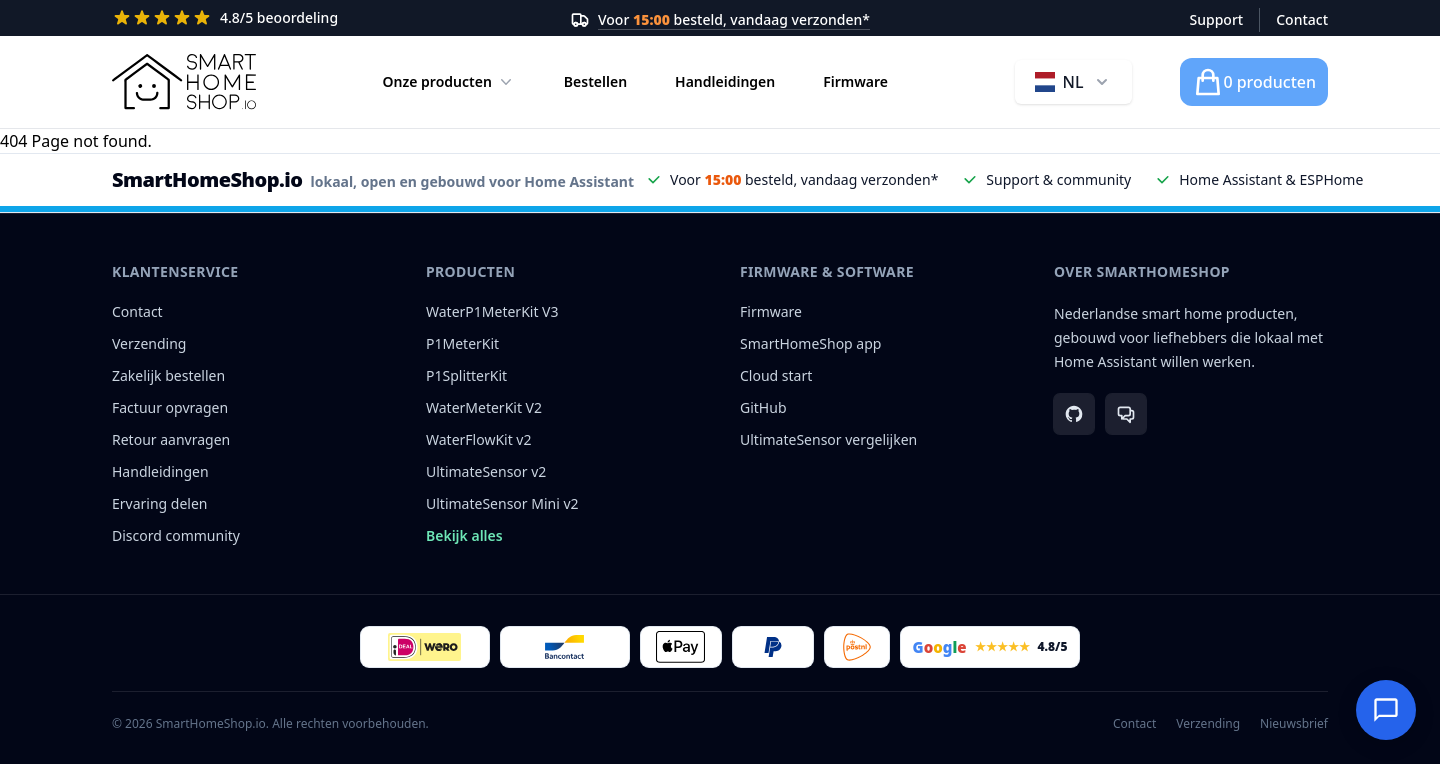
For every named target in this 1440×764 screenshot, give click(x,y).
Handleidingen (725, 81)
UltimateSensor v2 (486, 471)
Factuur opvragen (170, 407)
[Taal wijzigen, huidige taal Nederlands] (1073, 82)
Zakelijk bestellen (168, 375)
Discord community (176, 535)
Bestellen (595, 81)
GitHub (763, 407)
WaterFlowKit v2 (479, 439)
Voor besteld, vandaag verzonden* (734, 19)
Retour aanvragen (171, 439)
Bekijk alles (464, 535)
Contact (1302, 19)
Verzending (149, 343)
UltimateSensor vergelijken (828, 439)
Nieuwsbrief (1294, 724)
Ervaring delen (160, 503)
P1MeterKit (462, 343)
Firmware (855, 81)
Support (1217, 19)
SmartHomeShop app (810, 343)
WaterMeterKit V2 (484, 407)
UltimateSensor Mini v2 (502, 503)
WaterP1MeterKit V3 (492, 311)
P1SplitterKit (466, 375)
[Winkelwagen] (1254, 82)
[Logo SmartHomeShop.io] (184, 82)
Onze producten (449, 82)
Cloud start (776, 375)
